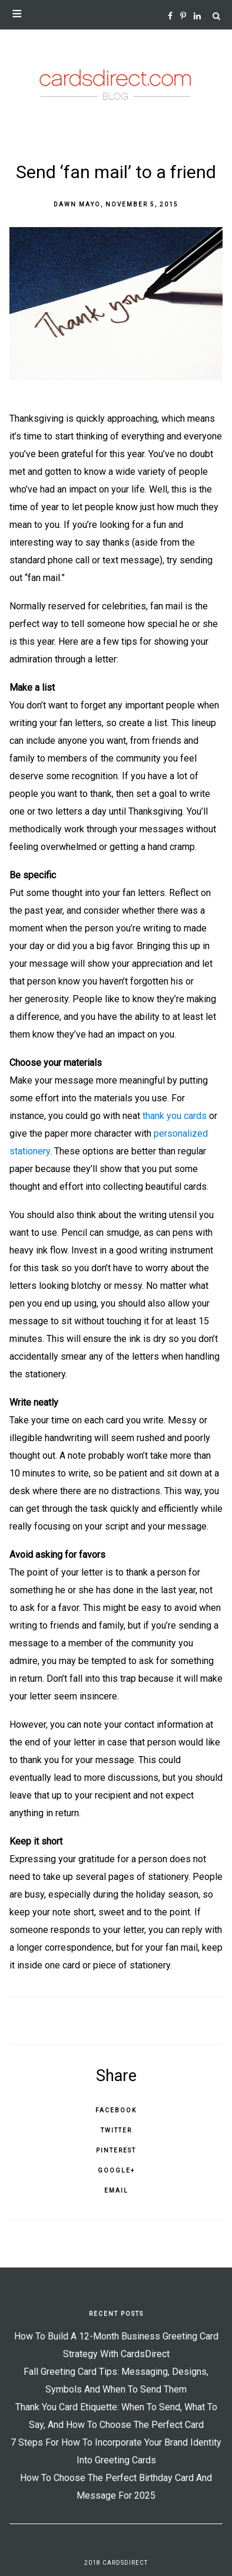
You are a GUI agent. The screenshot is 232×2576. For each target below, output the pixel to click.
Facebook (116, 2110)
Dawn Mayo (77, 204)
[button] (116, 14)
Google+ (116, 2170)
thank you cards (174, 1115)
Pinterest (116, 2150)
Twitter (116, 2130)
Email (116, 2190)
